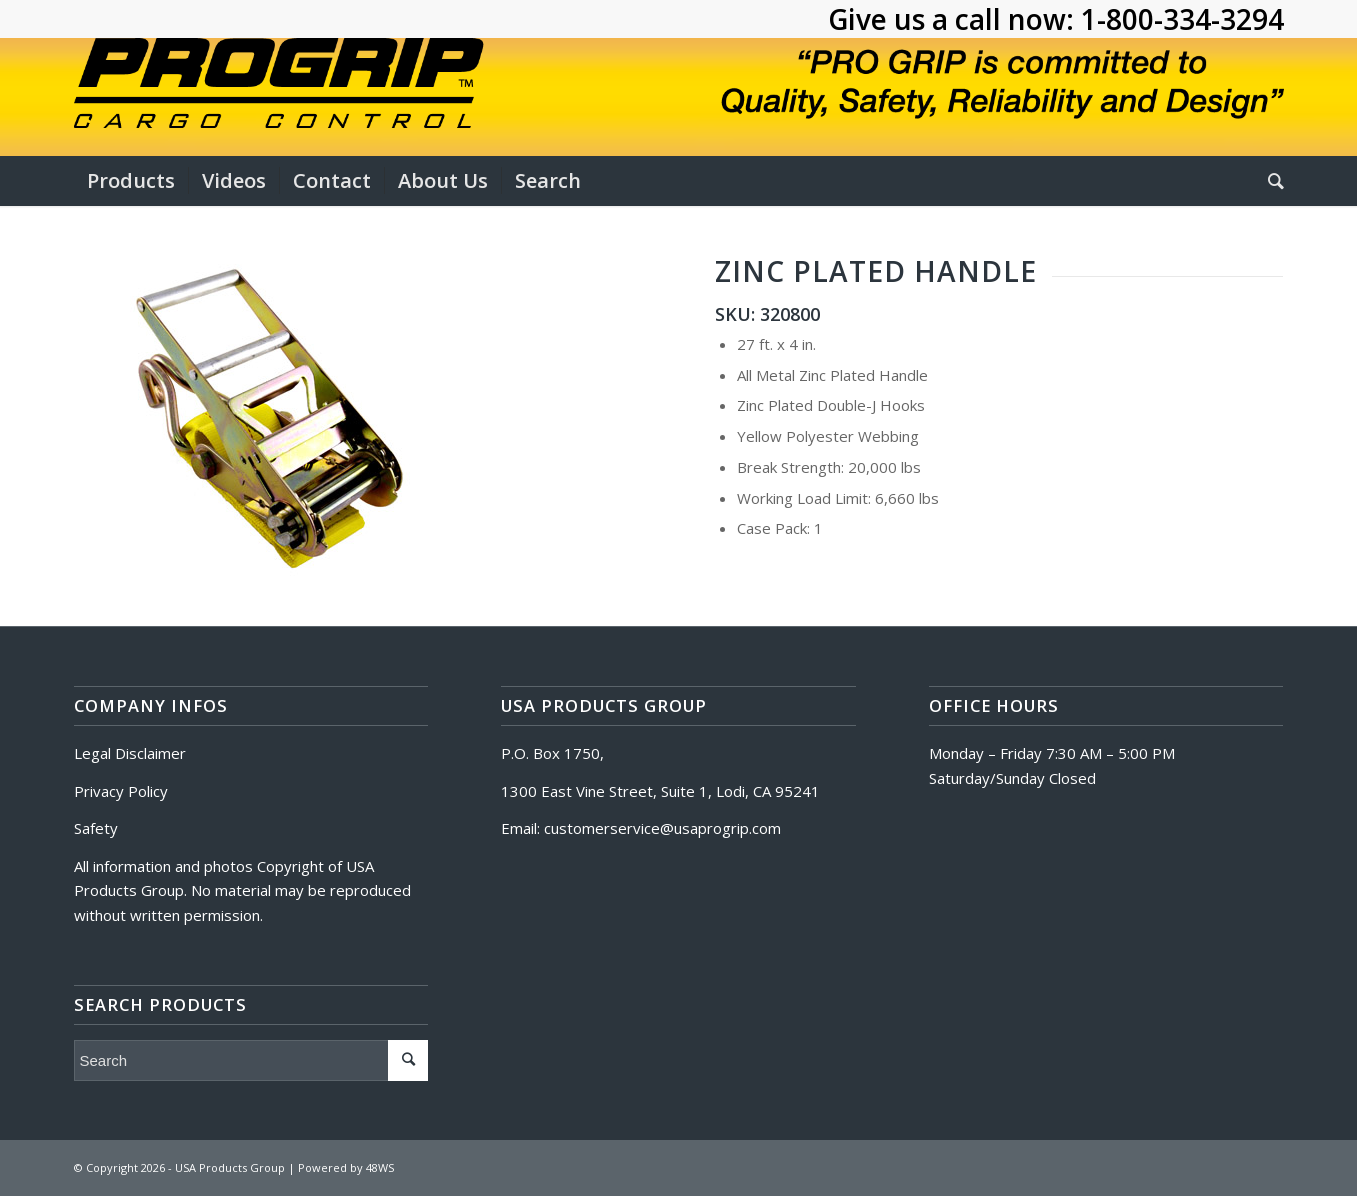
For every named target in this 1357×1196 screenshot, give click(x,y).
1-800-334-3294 (1182, 19)
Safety (96, 828)
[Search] (1269, 181)
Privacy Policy (121, 791)
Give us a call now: (954, 19)
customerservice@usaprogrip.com (662, 828)
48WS (380, 1167)
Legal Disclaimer (130, 753)
